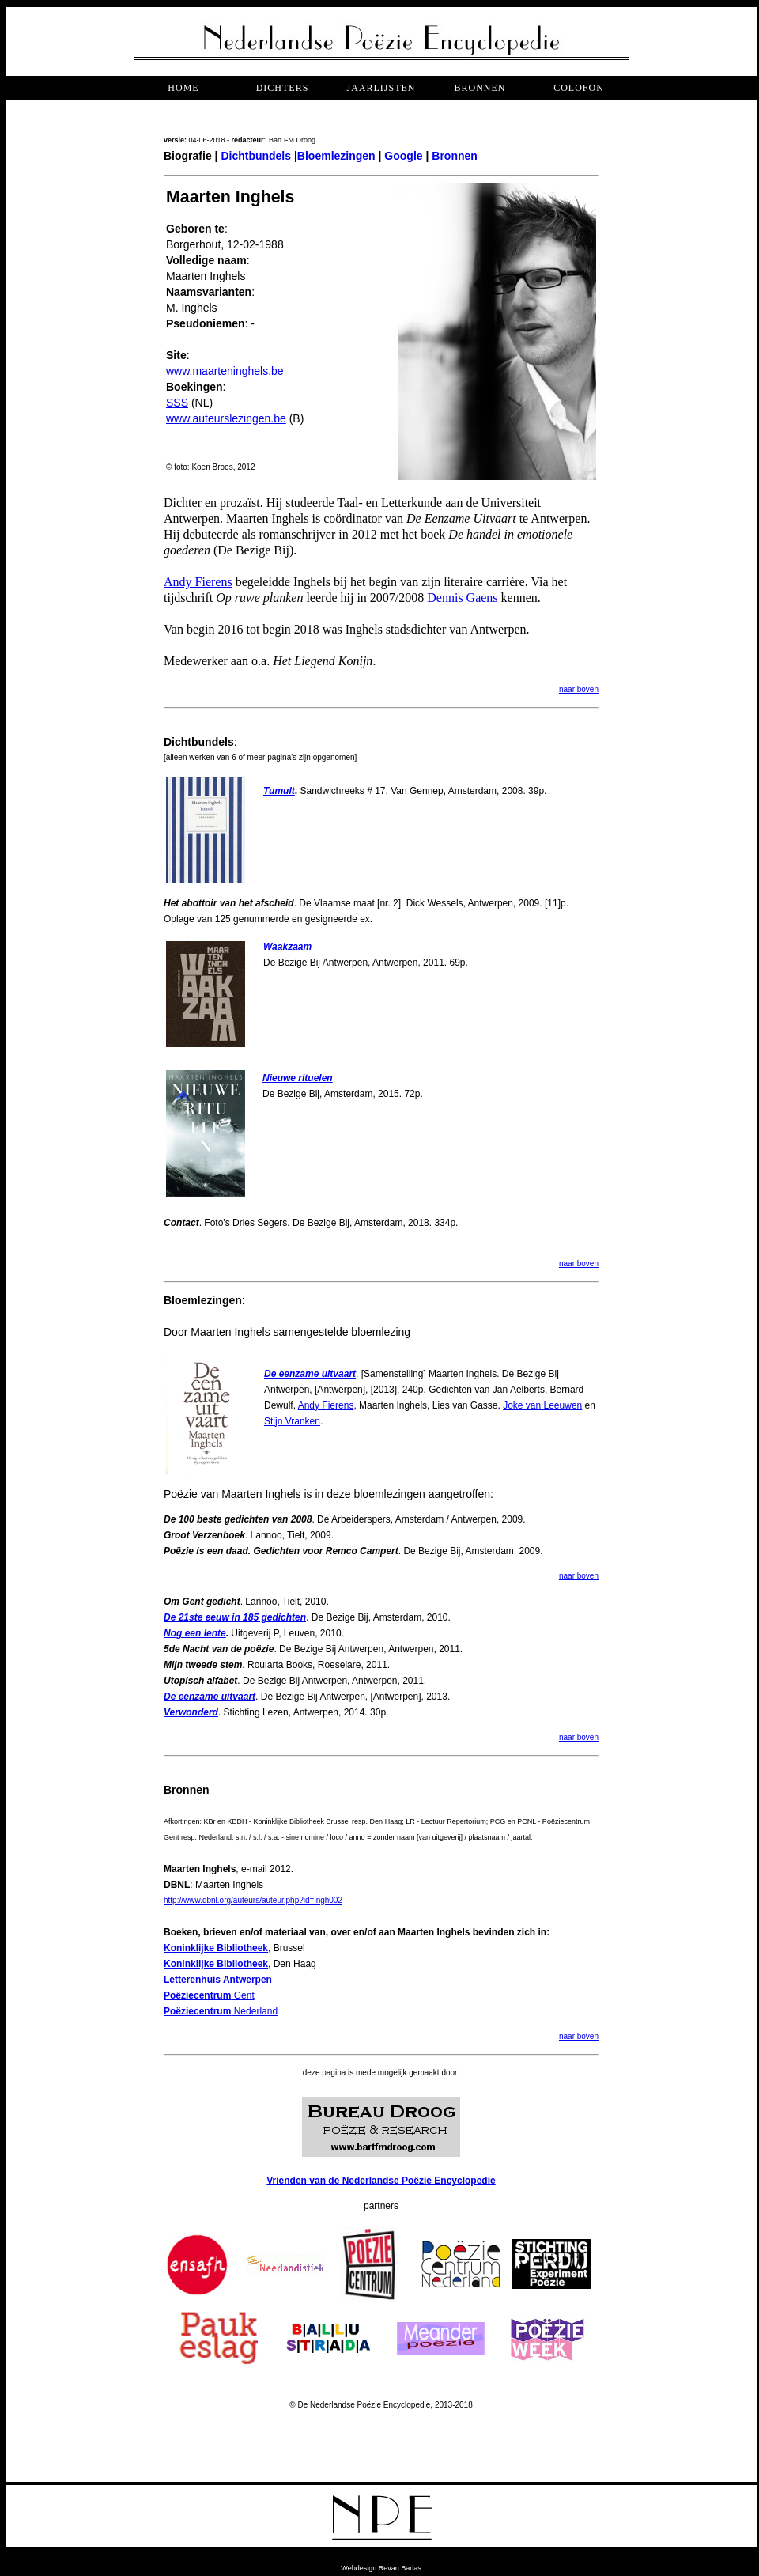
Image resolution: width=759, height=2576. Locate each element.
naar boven (579, 689)
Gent (209, 1995)
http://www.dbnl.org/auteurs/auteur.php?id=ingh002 (253, 1900)
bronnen (479, 87)
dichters (282, 87)
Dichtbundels (256, 155)
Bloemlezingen (336, 155)
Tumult (279, 790)
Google (403, 155)
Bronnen (455, 155)
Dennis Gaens (462, 597)
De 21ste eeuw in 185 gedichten (235, 1617)
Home (183, 87)
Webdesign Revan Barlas (381, 2568)
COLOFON (578, 87)
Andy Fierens (198, 581)
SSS (177, 402)
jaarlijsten (380, 87)
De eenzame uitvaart (310, 1373)
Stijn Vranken (292, 1421)
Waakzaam (287, 946)
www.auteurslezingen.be (226, 418)
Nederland (221, 2011)
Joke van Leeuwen (542, 1405)
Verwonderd (191, 1712)
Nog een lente (195, 1633)
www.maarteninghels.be (225, 371)
